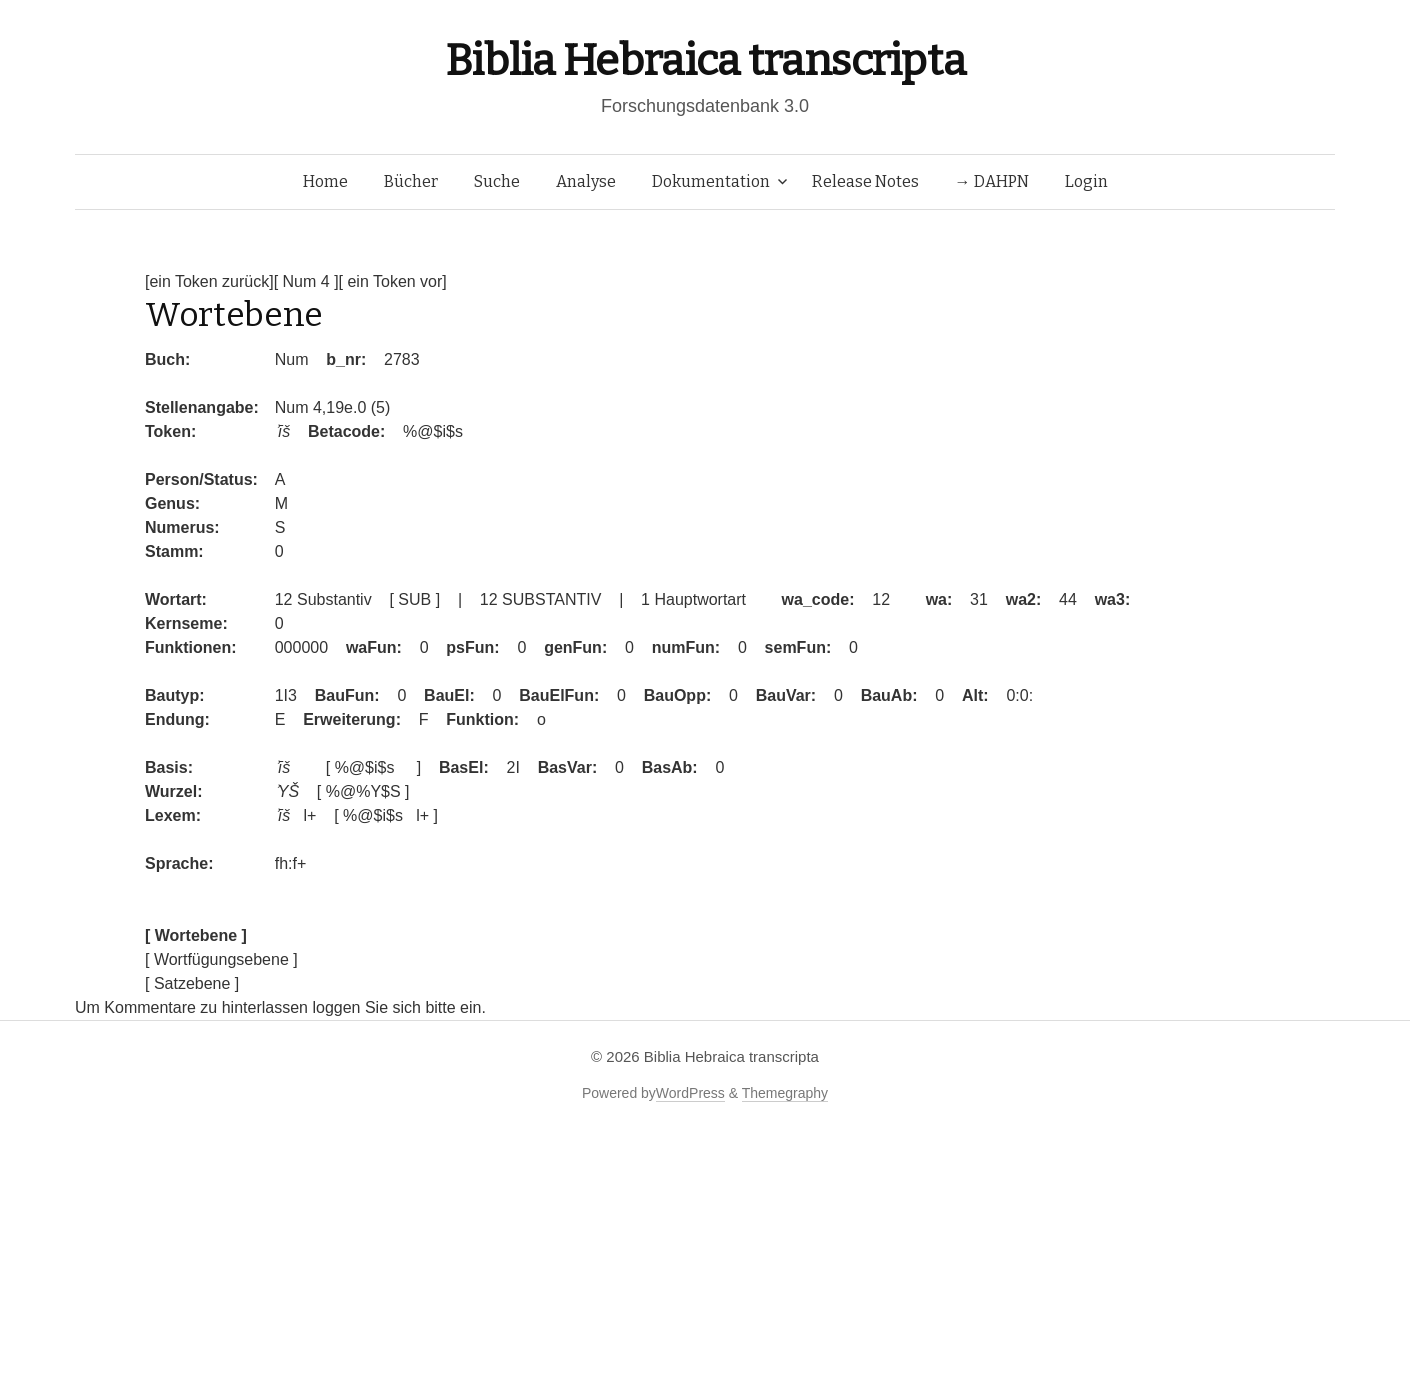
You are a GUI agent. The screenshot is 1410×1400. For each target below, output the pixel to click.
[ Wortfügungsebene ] (221, 959)
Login (1086, 181)
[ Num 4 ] (306, 281)
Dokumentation (711, 181)
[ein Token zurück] (209, 281)
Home (325, 181)
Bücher (411, 181)
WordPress (690, 1093)
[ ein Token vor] (393, 281)
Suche (497, 181)
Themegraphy (785, 1093)
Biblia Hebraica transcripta (705, 60)
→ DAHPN (992, 181)
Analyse (586, 181)
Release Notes (865, 181)
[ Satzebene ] (192, 983)
